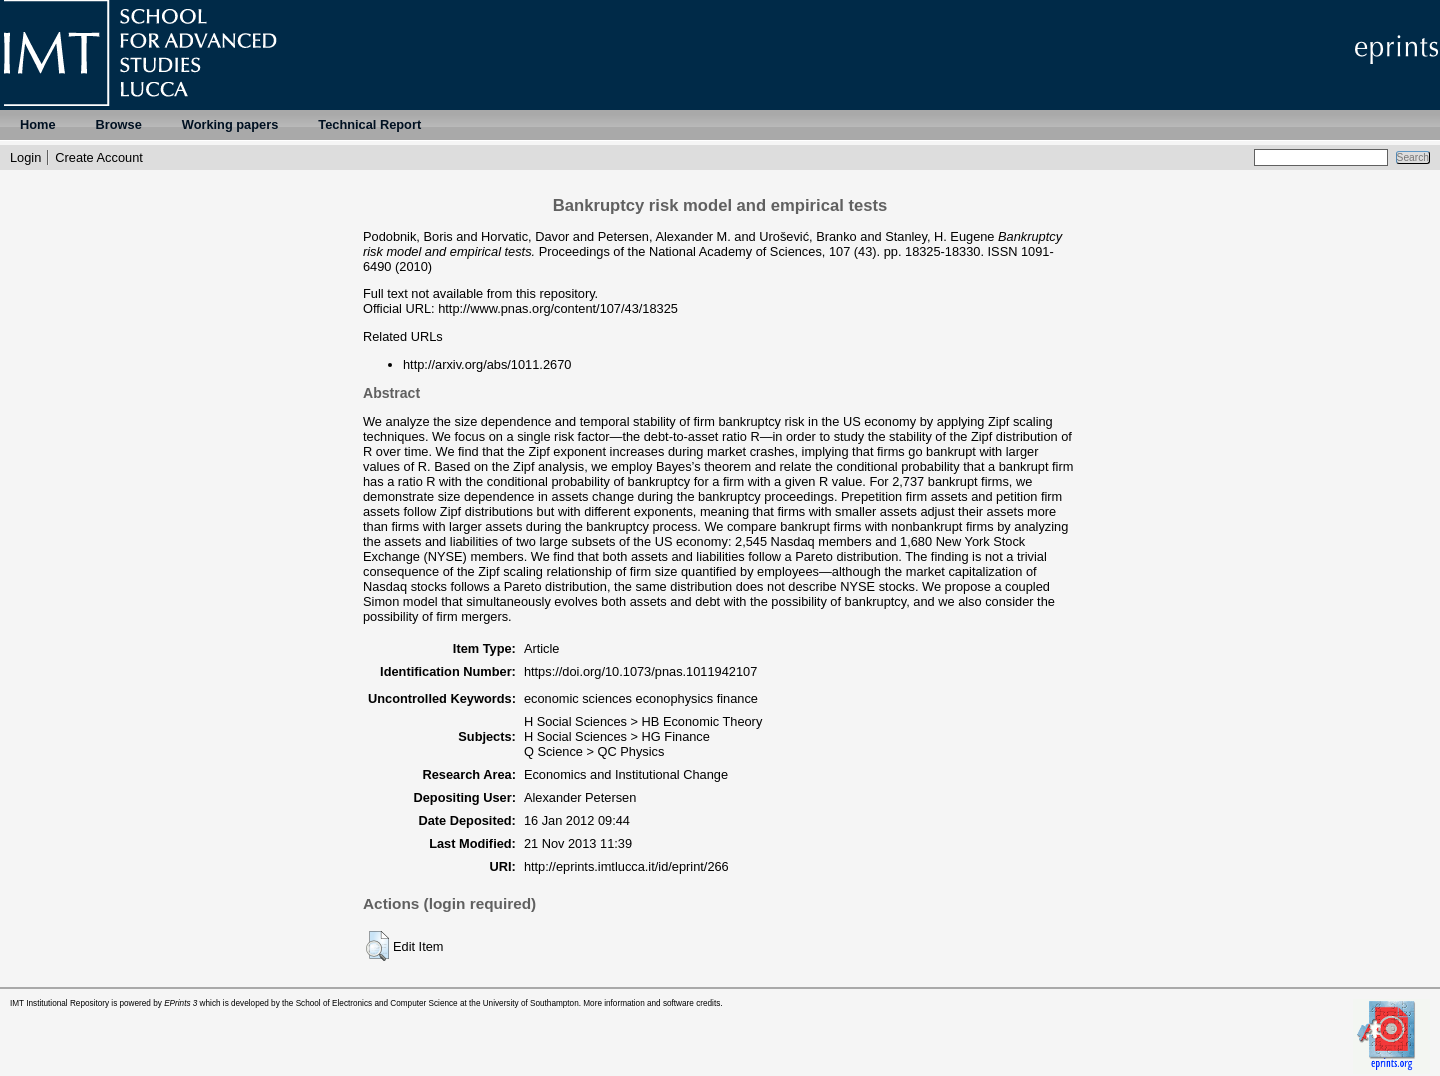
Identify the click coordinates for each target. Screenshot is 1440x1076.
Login (25, 157)
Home (38, 124)
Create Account (99, 157)
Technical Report (369, 124)
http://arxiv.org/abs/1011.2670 (487, 364)
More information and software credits (651, 1003)
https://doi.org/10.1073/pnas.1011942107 (640, 671)
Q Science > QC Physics (594, 751)
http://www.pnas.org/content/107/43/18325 (558, 308)
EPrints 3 (180, 1003)
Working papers (230, 124)
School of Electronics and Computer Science (377, 1003)
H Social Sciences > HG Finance (617, 736)
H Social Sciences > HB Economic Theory (643, 721)
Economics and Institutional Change (626, 774)
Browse (119, 124)
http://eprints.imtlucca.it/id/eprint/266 (626, 866)
